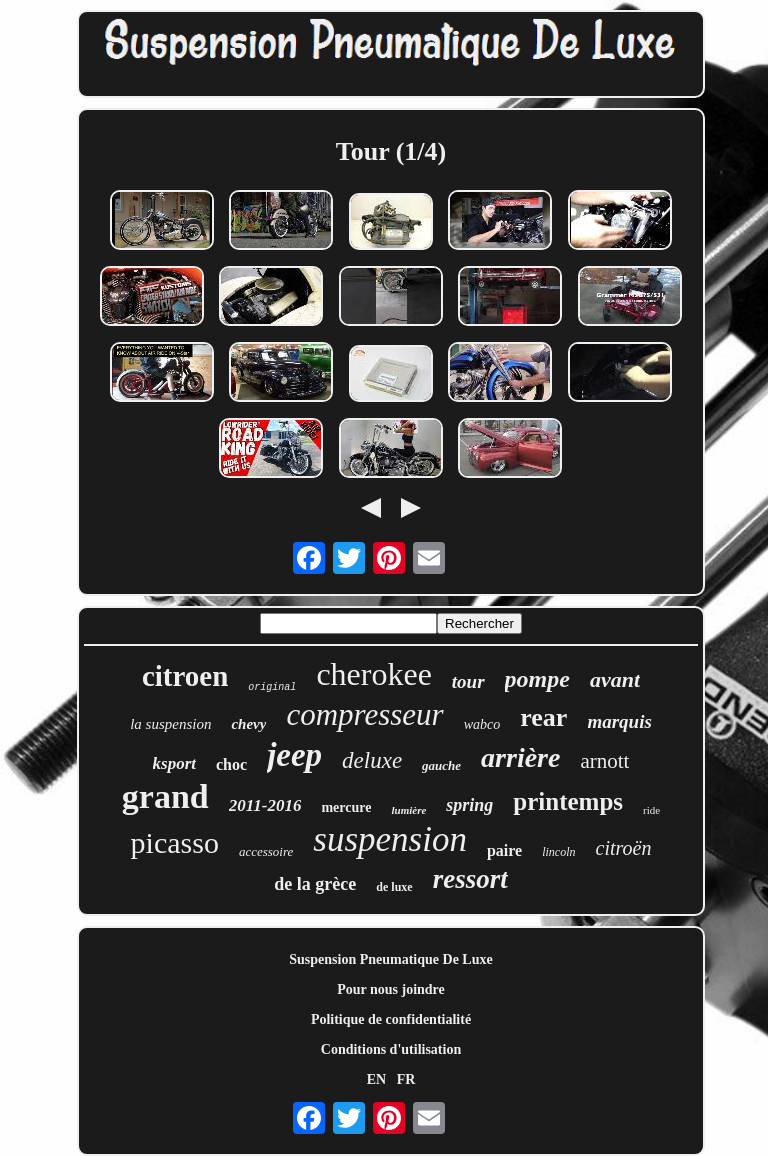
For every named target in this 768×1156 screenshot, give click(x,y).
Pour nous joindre (391, 989)
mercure (346, 807)
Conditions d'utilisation (391, 1049)
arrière (520, 757)
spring (469, 805)
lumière (408, 810)
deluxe (372, 760)
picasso (175, 842)
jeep (294, 755)
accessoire (266, 851)
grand (165, 796)
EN (376, 1079)
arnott (604, 761)
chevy (248, 724)
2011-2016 (265, 805)
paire (504, 850)
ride (651, 810)
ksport (174, 763)
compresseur (364, 714)
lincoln (558, 852)
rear (543, 717)
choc (231, 764)
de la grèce (315, 884)
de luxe (394, 887)
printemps (568, 801)
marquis (619, 721)
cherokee (373, 674)
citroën (624, 848)
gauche (441, 765)
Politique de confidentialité (391, 1019)
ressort (470, 879)
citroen (185, 676)
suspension (390, 839)
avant (615, 679)
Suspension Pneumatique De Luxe (390, 959)
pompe (537, 679)
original (272, 687)
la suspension (170, 724)
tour (468, 681)
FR (406, 1079)
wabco (482, 724)
